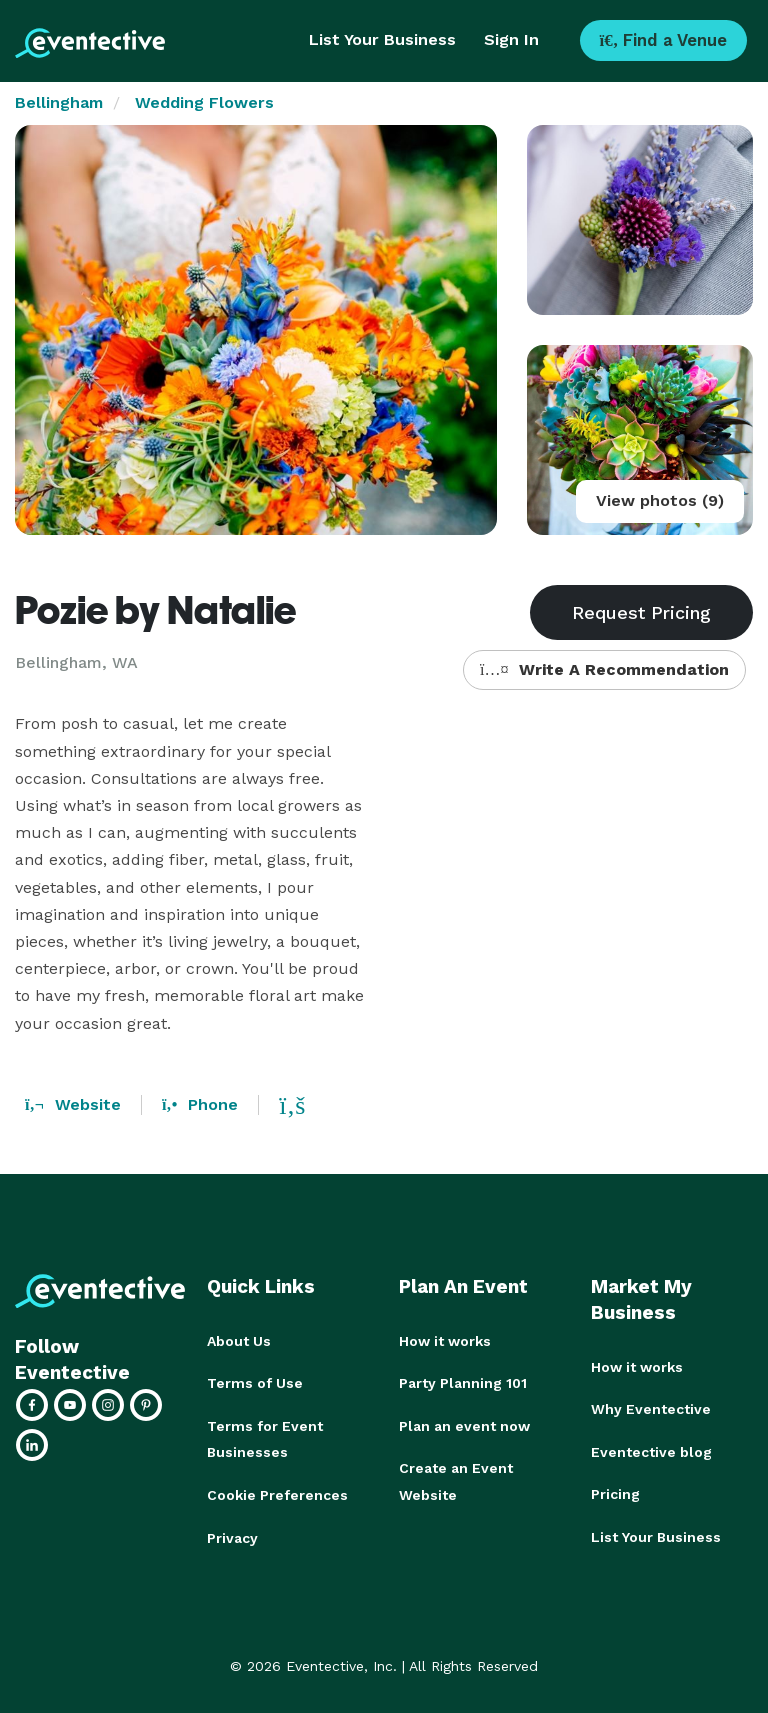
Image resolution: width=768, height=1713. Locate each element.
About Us (239, 1341)
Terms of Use (255, 1383)
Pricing (615, 1493)
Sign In (511, 39)
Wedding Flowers (204, 102)
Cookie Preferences (277, 1493)
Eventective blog (651, 1451)
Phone (200, 1104)
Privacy (232, 1535)
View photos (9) (660, 500)
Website (73, 1104)
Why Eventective (651, 1409)
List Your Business (382, 39)
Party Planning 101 (463, 1383)
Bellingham (59, 102)
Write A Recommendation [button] (604, 669)
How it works (445, 1341)
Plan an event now (464, 1425)
